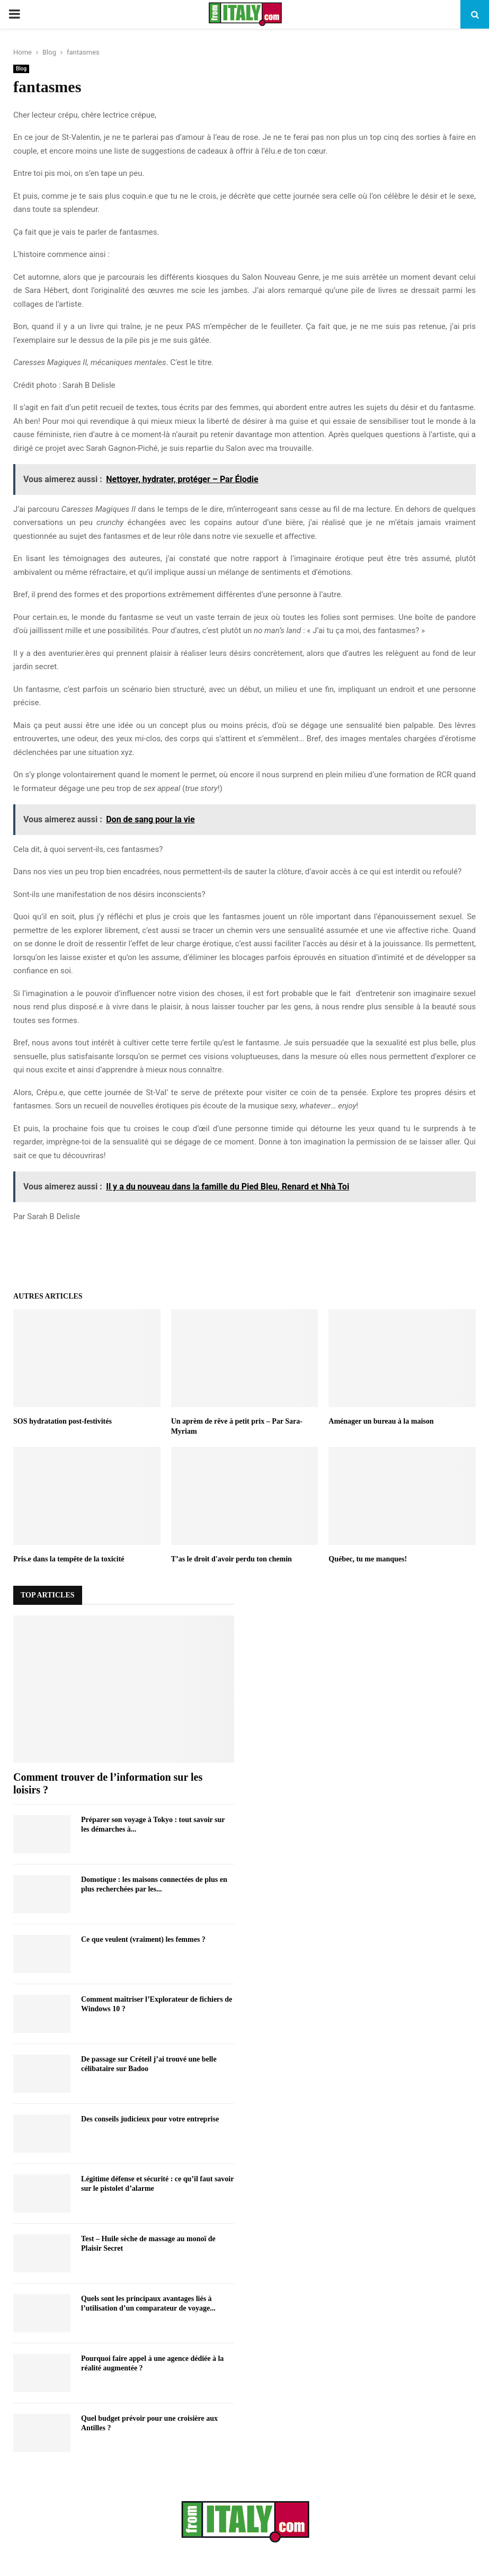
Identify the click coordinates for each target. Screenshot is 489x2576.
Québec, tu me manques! (367, 1559)
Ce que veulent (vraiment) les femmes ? (143, 1939)
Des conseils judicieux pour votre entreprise (150, 2119)
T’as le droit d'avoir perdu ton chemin (231, 1559)
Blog (21, 69)
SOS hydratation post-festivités (62, 1421)
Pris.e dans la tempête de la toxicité (69, 1559)
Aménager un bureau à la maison (380, 1421)
